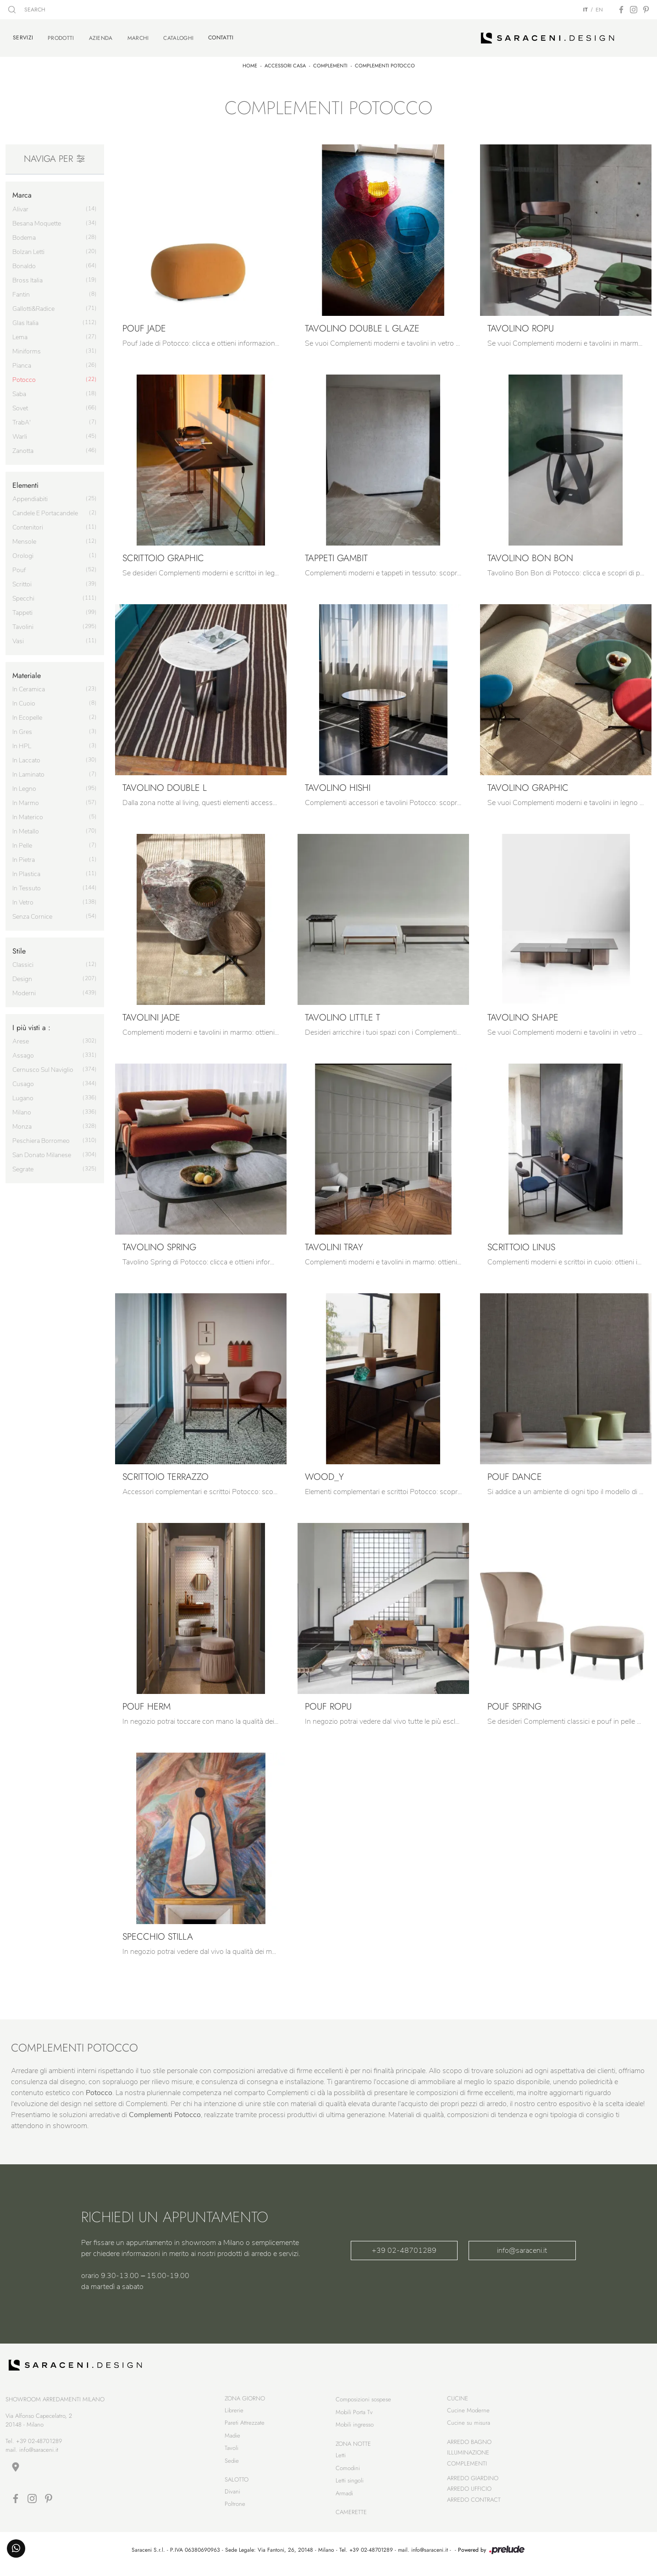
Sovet (20, 403)
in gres (22, 727)
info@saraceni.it (522, 2246)
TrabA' (21, 418)
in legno (24, 784)
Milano (21, 1107)
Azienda (101, 36)
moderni (24, 988)
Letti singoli (350, 2484)
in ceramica (28, 684)
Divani (232, 2495)
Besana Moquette (36, 219)
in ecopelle (27, 713)
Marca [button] (22, 190)
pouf (19, 565)
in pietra (23, 855)
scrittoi (22, 579)
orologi (22, 551)
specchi (23, 594)
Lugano (22, 1093)
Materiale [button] (26, 671)
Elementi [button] (25, 480)
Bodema (24, 233)
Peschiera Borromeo (41, 1136)
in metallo (25, 826)
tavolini (22, 622)
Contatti (220, 35)
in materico (27, 812)
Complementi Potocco (385, 61)
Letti (341, 2459)
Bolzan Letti (28, 247)
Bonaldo (24, 261)
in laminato (28, 770)
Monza (22, 1122)
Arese (20, 1036)
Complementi (330, 61)
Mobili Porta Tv (354, 2415)
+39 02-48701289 (404, 2246)
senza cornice (32, 912)
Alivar (20, 204)
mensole (24, 537)
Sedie (232, 2464)
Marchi (138, 36)
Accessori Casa (285, 61)
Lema (20, 332)
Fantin (21, 290)
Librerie (234, 2414)
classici (22, 960)
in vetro (22, 898)
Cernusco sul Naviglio (42, 1065)
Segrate (22, 1164)
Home (250, 61)
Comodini (348, 2471)
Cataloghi (178, 36)
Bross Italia (27, 275)
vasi (18, 636)
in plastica (26, 869)
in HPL (21, 741)
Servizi (23, 35)
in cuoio (23, 699)
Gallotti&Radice (33, 304)
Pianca (21, 361)
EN (599, 9)
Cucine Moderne (468, 2414)
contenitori (27, 523)
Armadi (344, 2497)
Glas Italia (25, 318)
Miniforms (26, 346)
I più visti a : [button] (31, 1023)
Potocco (24, 375)
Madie (232, 2439)
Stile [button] (19, 946)
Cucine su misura (468, 2426)
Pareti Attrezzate (245, 2426)
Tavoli (231, 2451)
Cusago (23, 1079)
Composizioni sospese (363, 2403)
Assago (23, 1051)
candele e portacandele (45, 508)
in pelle (22, 841)
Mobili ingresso (355, 2428)
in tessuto (26, 883)
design (22, 974)
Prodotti (61, 36)
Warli (19, 432)
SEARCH (26, 10)
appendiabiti (30, 494)
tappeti (22, 608)
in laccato (26, 755)
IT (585, 9)
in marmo (25, 798)
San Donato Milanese (41, 1150)
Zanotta (22, 446)
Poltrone (235, 2507)
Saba (19, 389)
